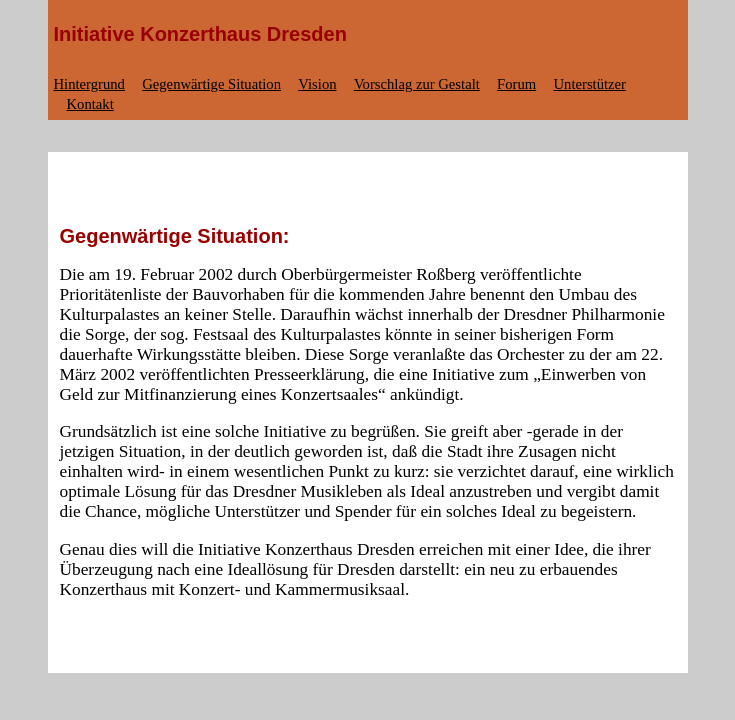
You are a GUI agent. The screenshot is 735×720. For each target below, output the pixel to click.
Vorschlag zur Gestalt (417, 84)
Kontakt (90, 104)
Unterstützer (590, 84)
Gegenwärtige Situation (211, 84)
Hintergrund (89, 84)
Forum (516, 84)
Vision (317, 84)
